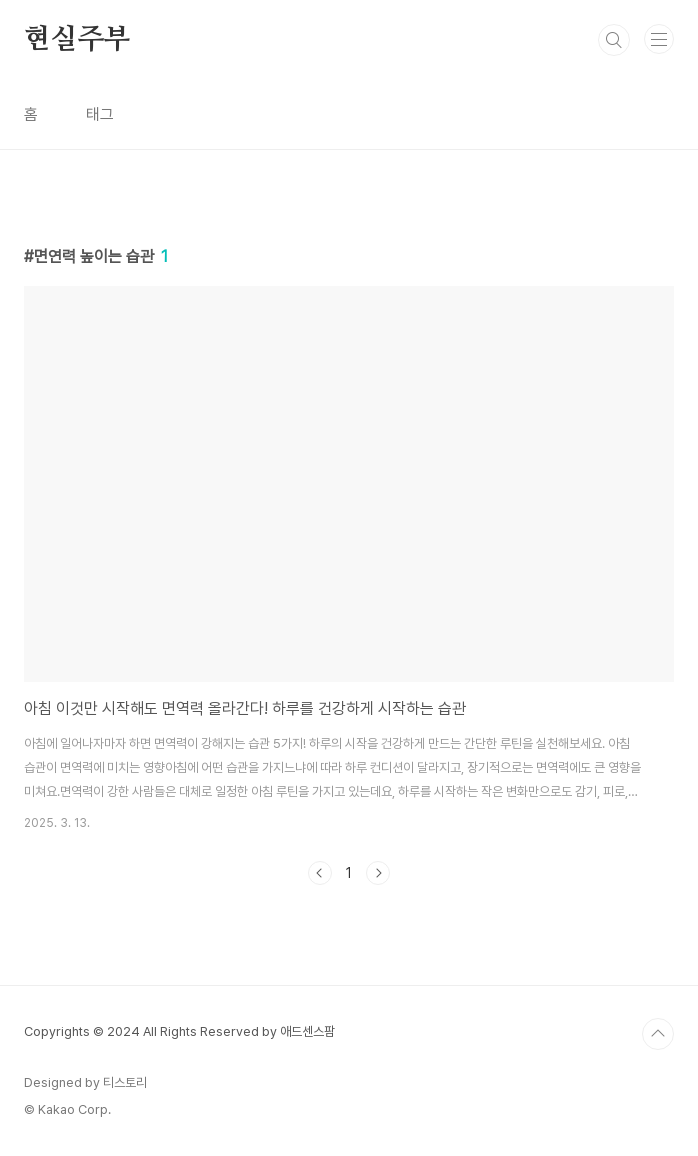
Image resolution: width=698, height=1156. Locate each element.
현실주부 (77, 40)
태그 (100, 114)
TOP (658, 1034)
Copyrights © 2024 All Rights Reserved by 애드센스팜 (179, 1031)
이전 (320, 873)
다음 (378, 873)
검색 (614, 40)
